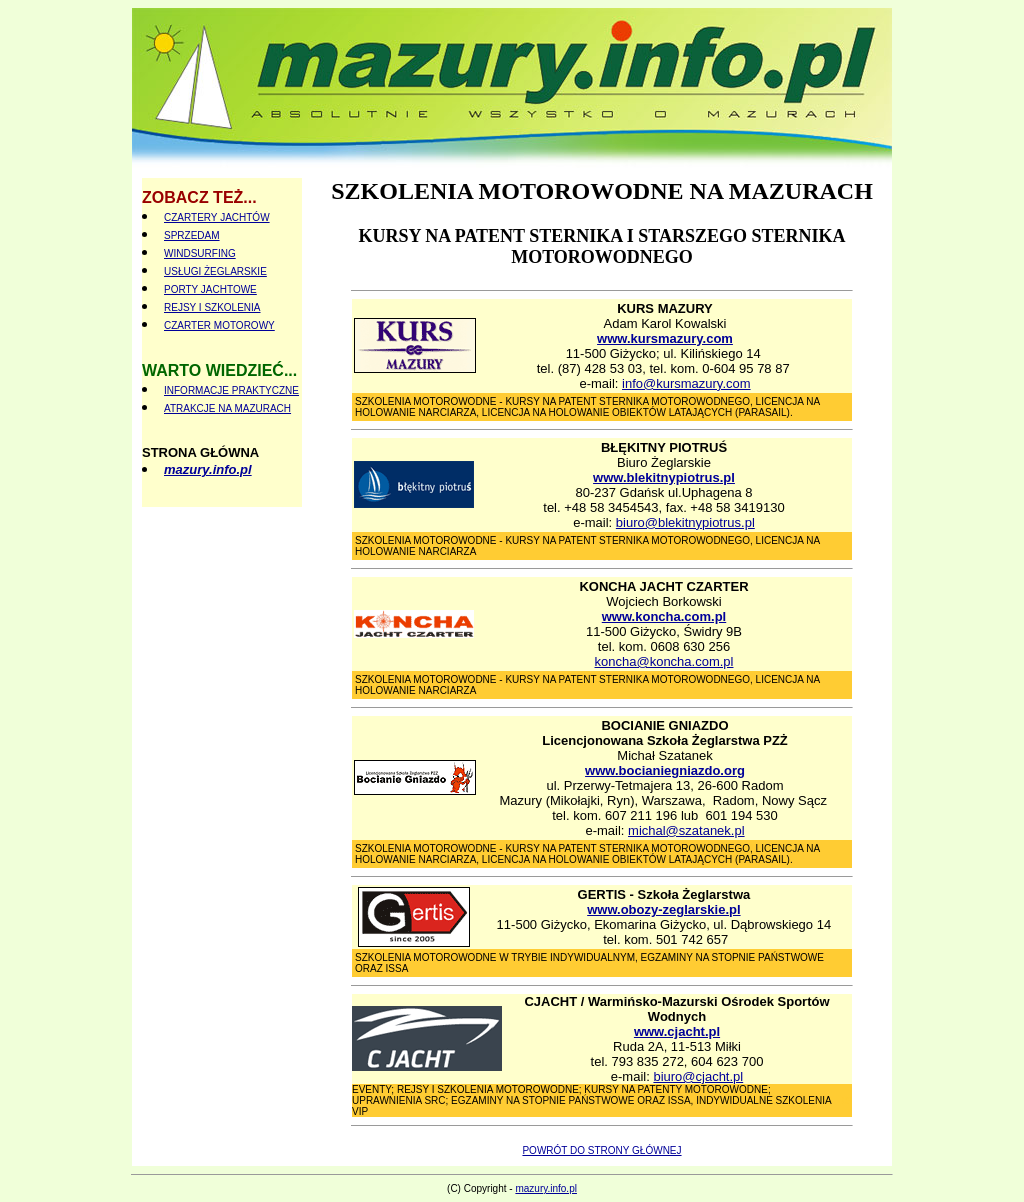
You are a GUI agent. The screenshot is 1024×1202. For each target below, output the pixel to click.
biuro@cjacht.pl (698, 1076)
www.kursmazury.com (665, 338)
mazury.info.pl (208, 469)
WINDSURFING (200, 253)
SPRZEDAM (192, 235)
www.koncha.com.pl (664, 616)
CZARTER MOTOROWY (219, 325)
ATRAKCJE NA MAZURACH (227, 408)
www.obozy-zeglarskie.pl (663, 909)
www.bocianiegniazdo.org (665, 770)
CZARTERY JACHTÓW (217, 217)
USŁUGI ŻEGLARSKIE (215, 271)
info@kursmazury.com (686, 383)
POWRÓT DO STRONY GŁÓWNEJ (601, 1150)
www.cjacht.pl (677, 1031)
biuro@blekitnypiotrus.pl (685, 522)
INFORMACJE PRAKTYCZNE (231, 390)
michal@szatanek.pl (686, 830)
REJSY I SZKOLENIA (212, 307)
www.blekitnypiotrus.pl (664, 477)
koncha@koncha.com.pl (664, 661)
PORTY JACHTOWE (210, 289)
